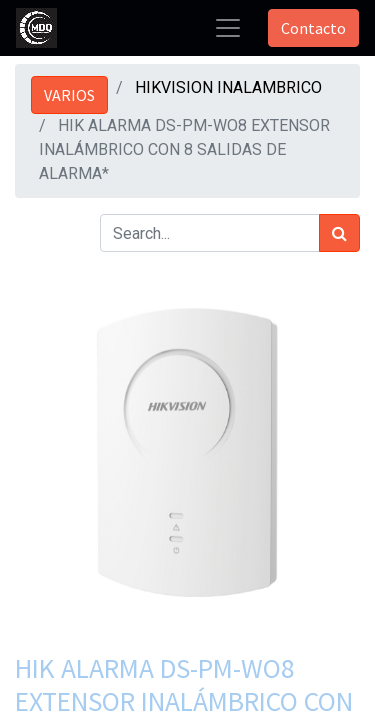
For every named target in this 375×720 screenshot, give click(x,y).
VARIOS (69, 95)
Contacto (313, 28)
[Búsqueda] (339, 233)
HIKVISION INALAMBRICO (228, 87)
